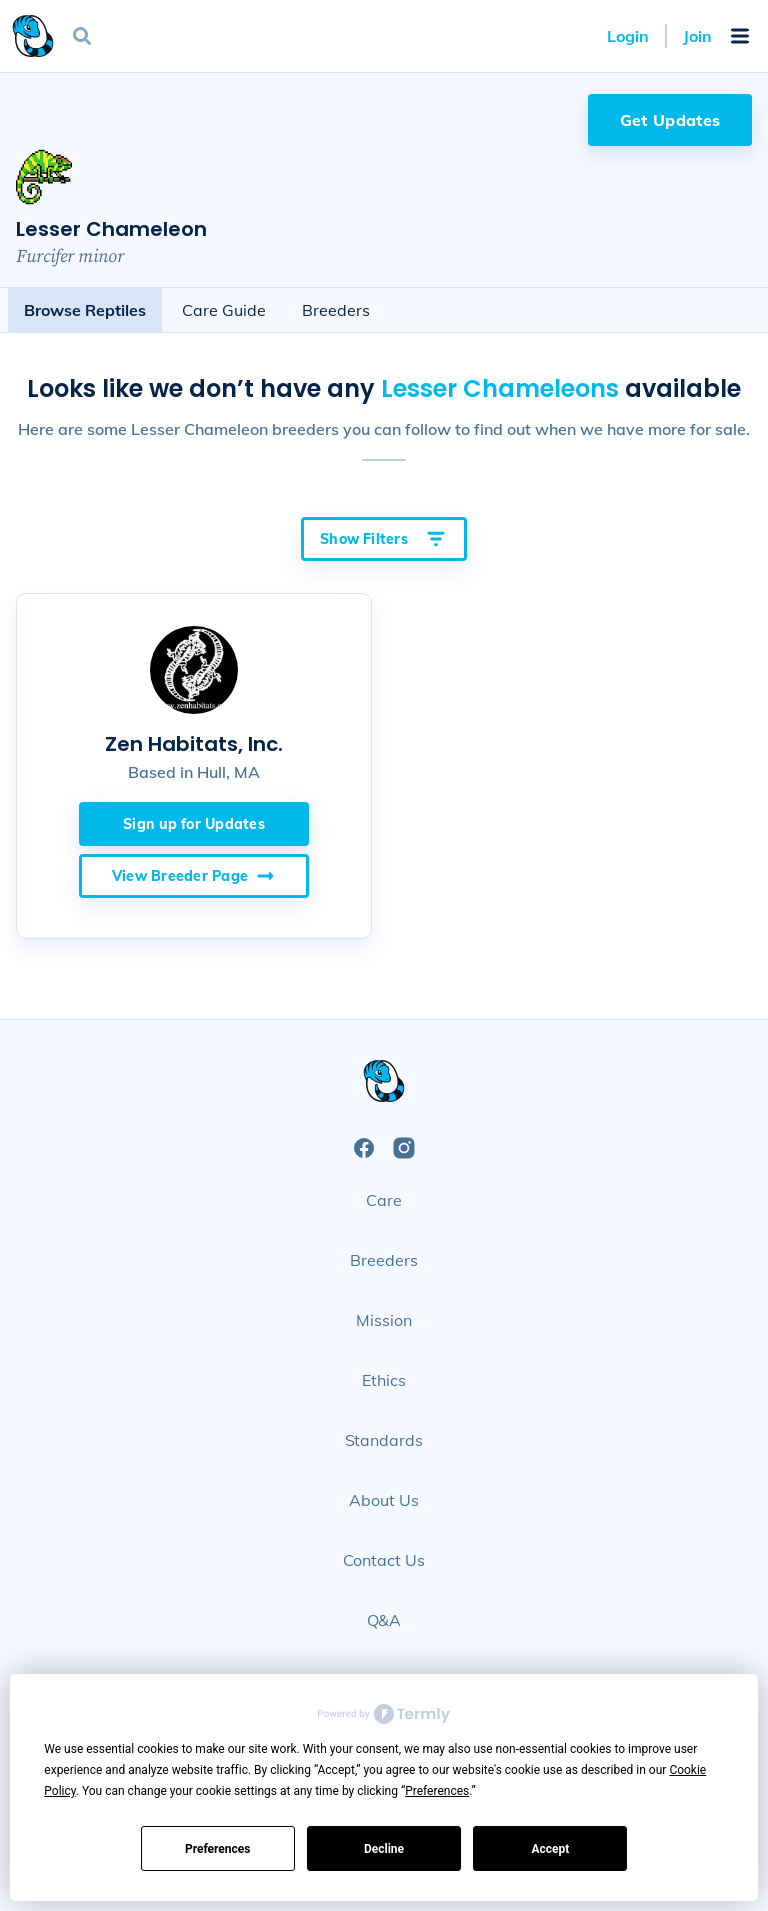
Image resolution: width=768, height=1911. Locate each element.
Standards (384, 1440)
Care (384, 1200)
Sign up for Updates (194, 824)
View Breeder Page (194, 876)
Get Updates (670, 120)
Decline (384, 1849)
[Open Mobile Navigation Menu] (740, 36)
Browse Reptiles (85, 310)
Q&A (384, 1620)
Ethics (384, 1380)
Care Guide (224, 310)
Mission (384, 1320)
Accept (550, 1849)
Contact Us (384, 1560)
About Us (384, 1500)
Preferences (218, 1849)
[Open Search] (82, 36)
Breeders (336, 310)
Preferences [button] (437, 1791)
